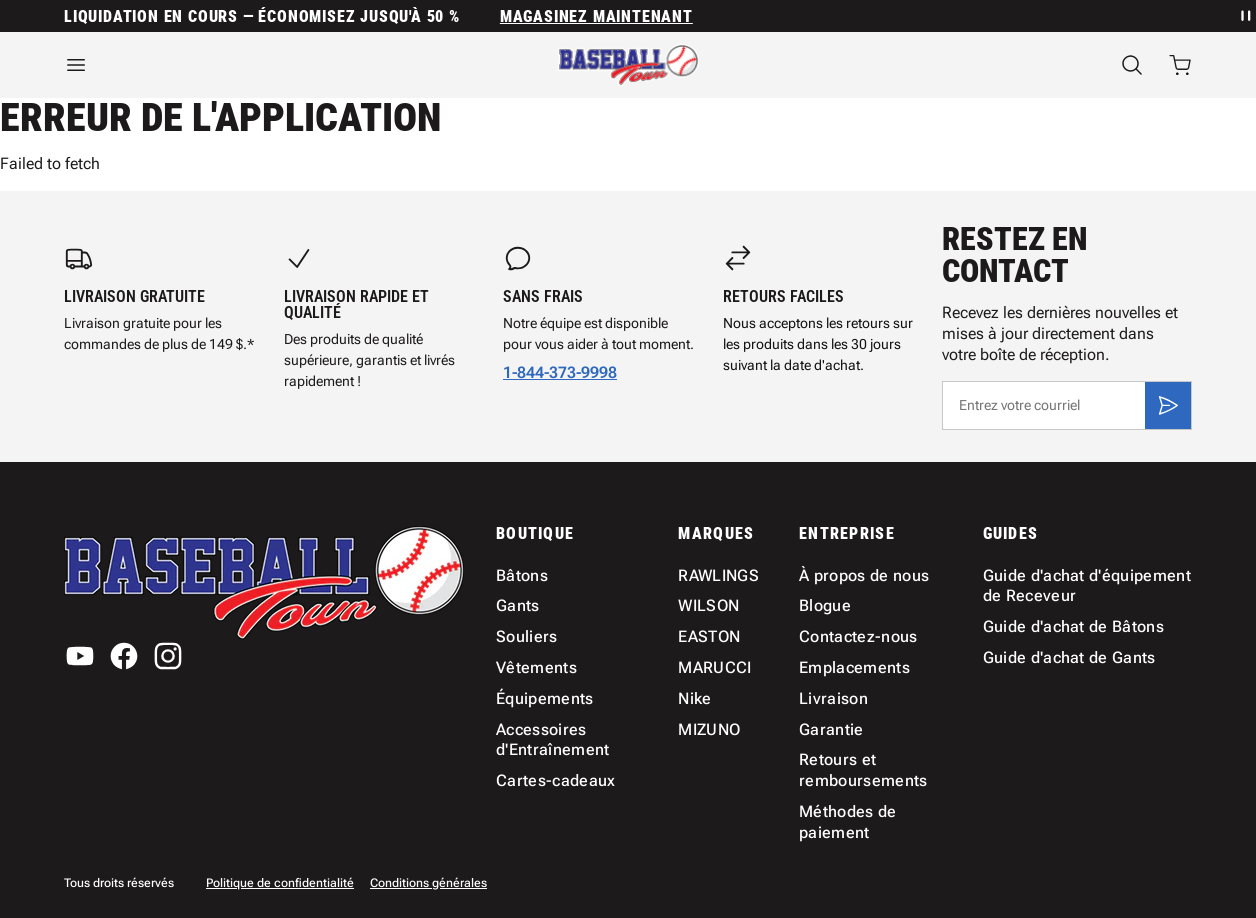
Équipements (545, 698)
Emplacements (854, 667)
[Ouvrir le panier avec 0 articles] (1180, 65)
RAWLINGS (718, 575)
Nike (694, 698)
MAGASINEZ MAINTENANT (596, 16)
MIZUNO (709, 729)
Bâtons (522, 575)
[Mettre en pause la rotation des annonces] (1244, 16)
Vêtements (536, 667)
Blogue (825, 605)
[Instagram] (168, 656)
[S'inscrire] (1168, 405)
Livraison (833, 698)
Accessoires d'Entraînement (552, 740)
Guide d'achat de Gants (1069, 657)
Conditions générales (428, 883)
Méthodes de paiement (848, 822)
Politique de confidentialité (280, 883)
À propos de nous (864, 575)
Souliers (527, 636)
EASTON (709, 636)
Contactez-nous (858, 636)
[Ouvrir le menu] (236, 65)
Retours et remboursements (863, 770)
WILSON (708, 605)
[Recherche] (1132, 65)
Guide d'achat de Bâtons (1073, 626)
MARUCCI (714, 667)
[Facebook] (124, 656)
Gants (518, 605)
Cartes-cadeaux (555, 780)
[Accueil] (628, 65)
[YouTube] (80, 656)
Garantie (831, 729)
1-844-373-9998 (560, 372)
